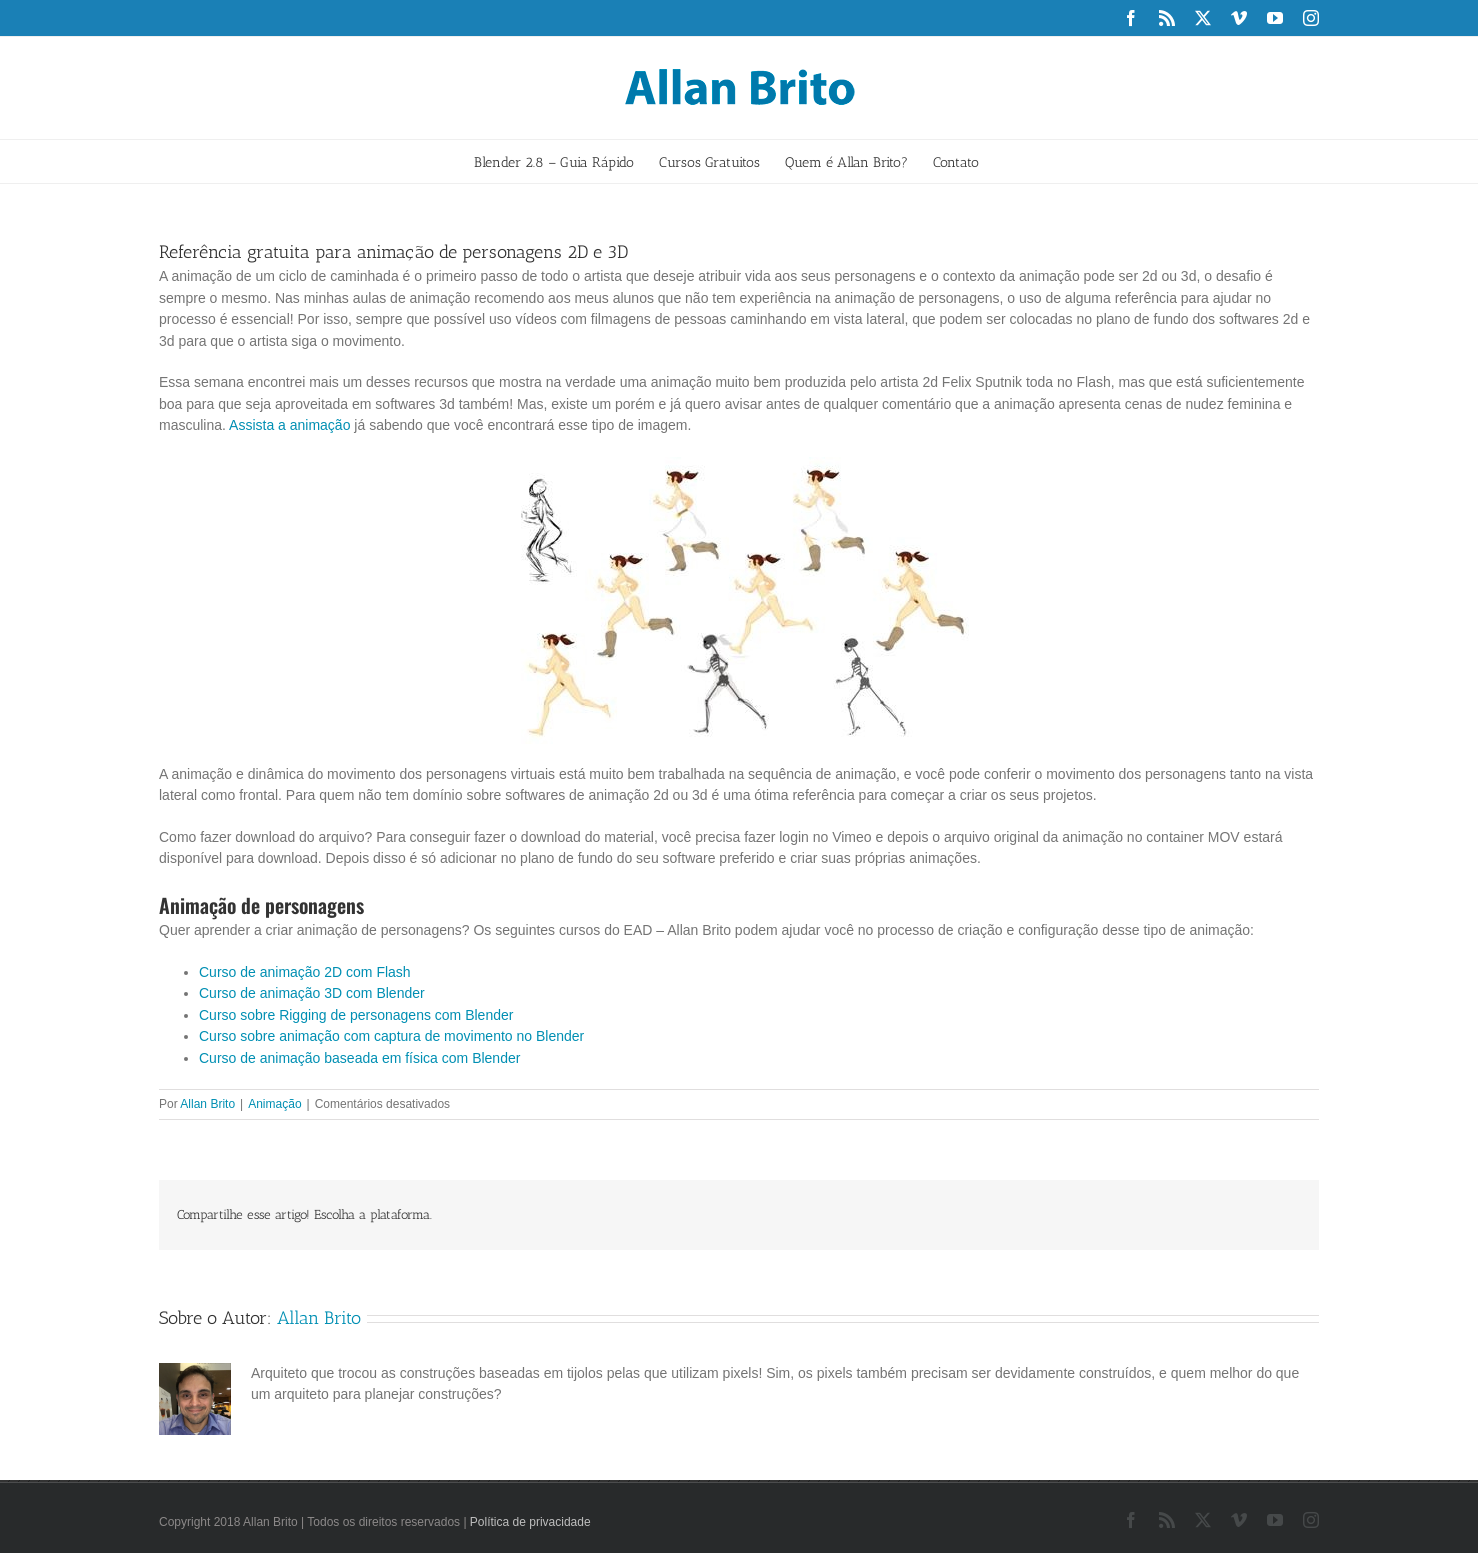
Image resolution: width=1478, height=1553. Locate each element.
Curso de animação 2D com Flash (305, 972)
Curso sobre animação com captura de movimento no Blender (391, 1036)
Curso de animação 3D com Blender (312, 993)
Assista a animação (289, 425)
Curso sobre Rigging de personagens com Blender (356, 1015)
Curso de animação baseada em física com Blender (359, 1058)
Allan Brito (207, 1104)
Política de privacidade (530, 1522)
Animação (274, 1104)
